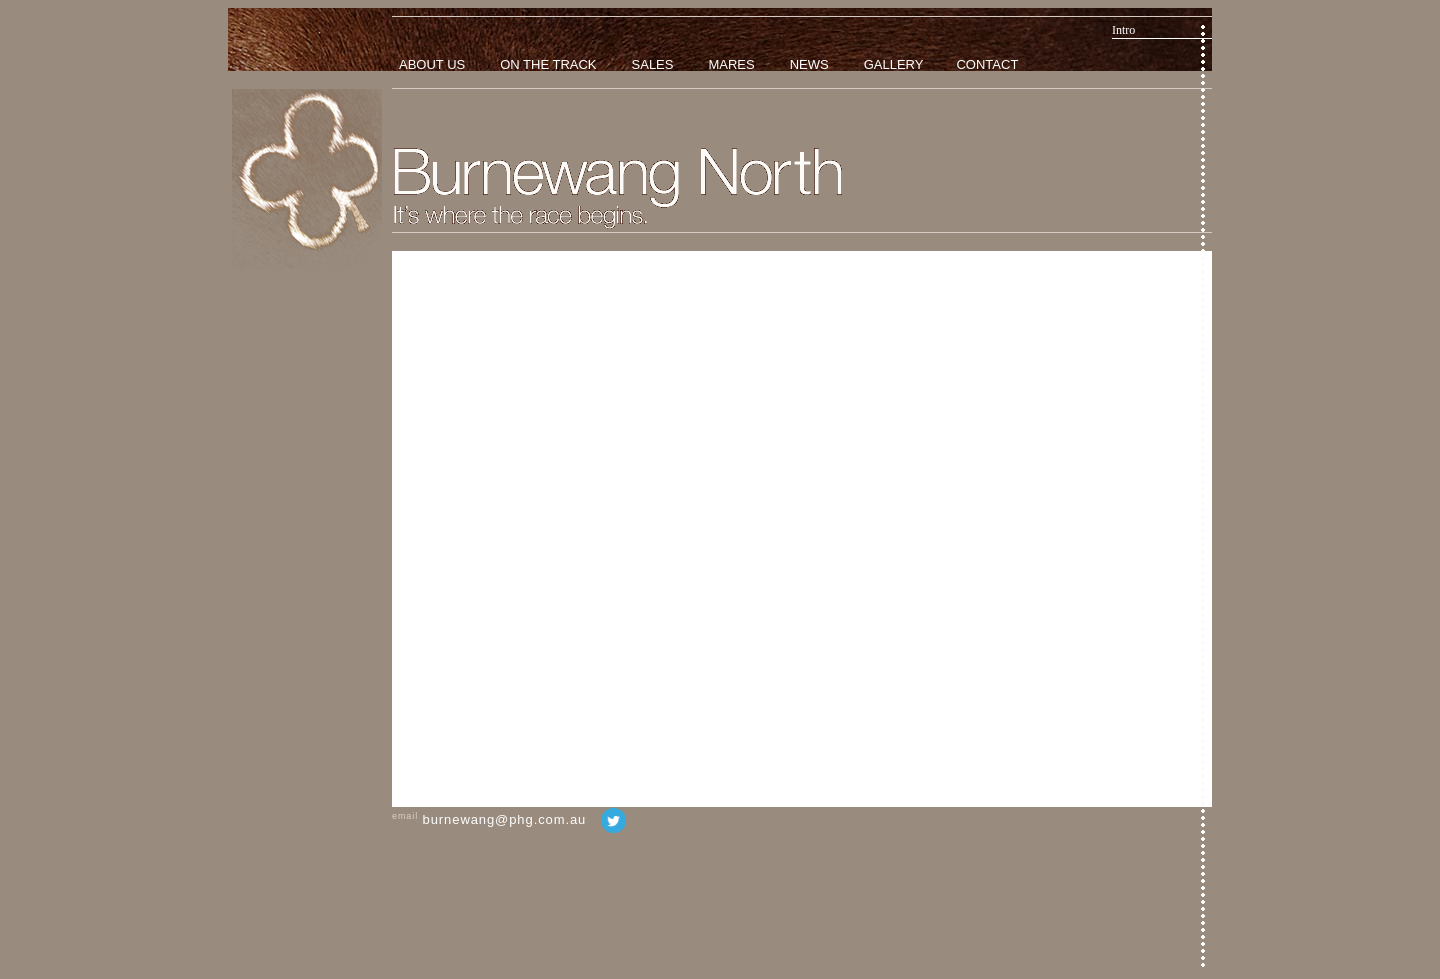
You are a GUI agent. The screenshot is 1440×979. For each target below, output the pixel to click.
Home (307, 179)
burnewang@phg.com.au (505, 819)
